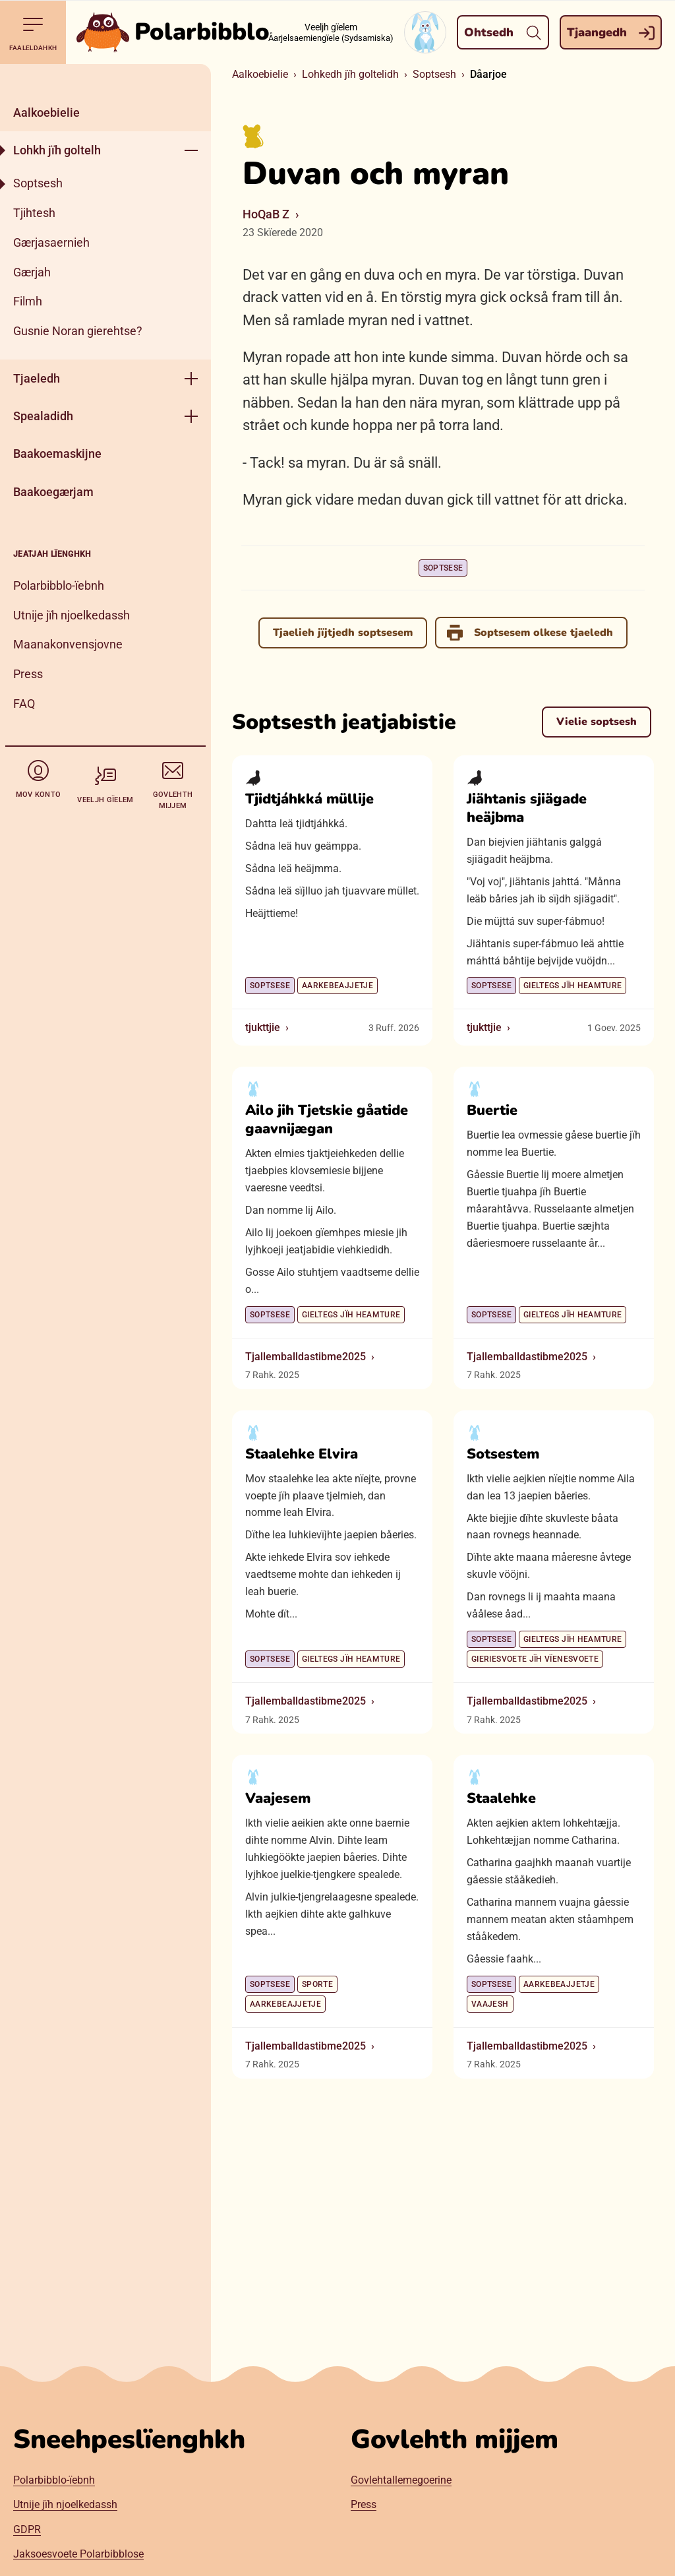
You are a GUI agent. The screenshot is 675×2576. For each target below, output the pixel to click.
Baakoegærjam (53, 492)
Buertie (492, 1110)
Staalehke (501, 1798)
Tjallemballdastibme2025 (305, 1356)
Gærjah (32, 272)
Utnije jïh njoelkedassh (71, 615)
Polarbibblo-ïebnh (58, 585)
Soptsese (443, 568)
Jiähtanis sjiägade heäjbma (527, 808)
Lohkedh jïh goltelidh (350, 74)
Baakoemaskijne (57, 453)
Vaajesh (490, 2004)
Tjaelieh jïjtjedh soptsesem (343, 632)
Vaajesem (277, 1798)
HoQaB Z (266, 214)
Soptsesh (38, 183)
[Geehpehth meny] (191, 150)
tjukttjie (262, 1027)
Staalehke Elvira (301, 1454)
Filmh (27, 301)
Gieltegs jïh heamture (572, 986)
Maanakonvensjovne (68, 644)
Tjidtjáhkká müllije (309, 799)
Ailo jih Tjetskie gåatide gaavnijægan (326, 1119)
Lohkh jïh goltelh (57, 150)
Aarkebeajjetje (337, 986)
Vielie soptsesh (596, 721)
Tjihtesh (34, 213)
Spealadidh (43, 416)
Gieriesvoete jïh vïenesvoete (535, 1659)
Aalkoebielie (46, 112)
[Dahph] (105, 79)
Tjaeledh (36, 378)
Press (28, 674)
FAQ (24, 703)
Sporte (317, 1984)
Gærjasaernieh (51, 242)
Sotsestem (503, 1454)
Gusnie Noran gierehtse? (77, 331)
